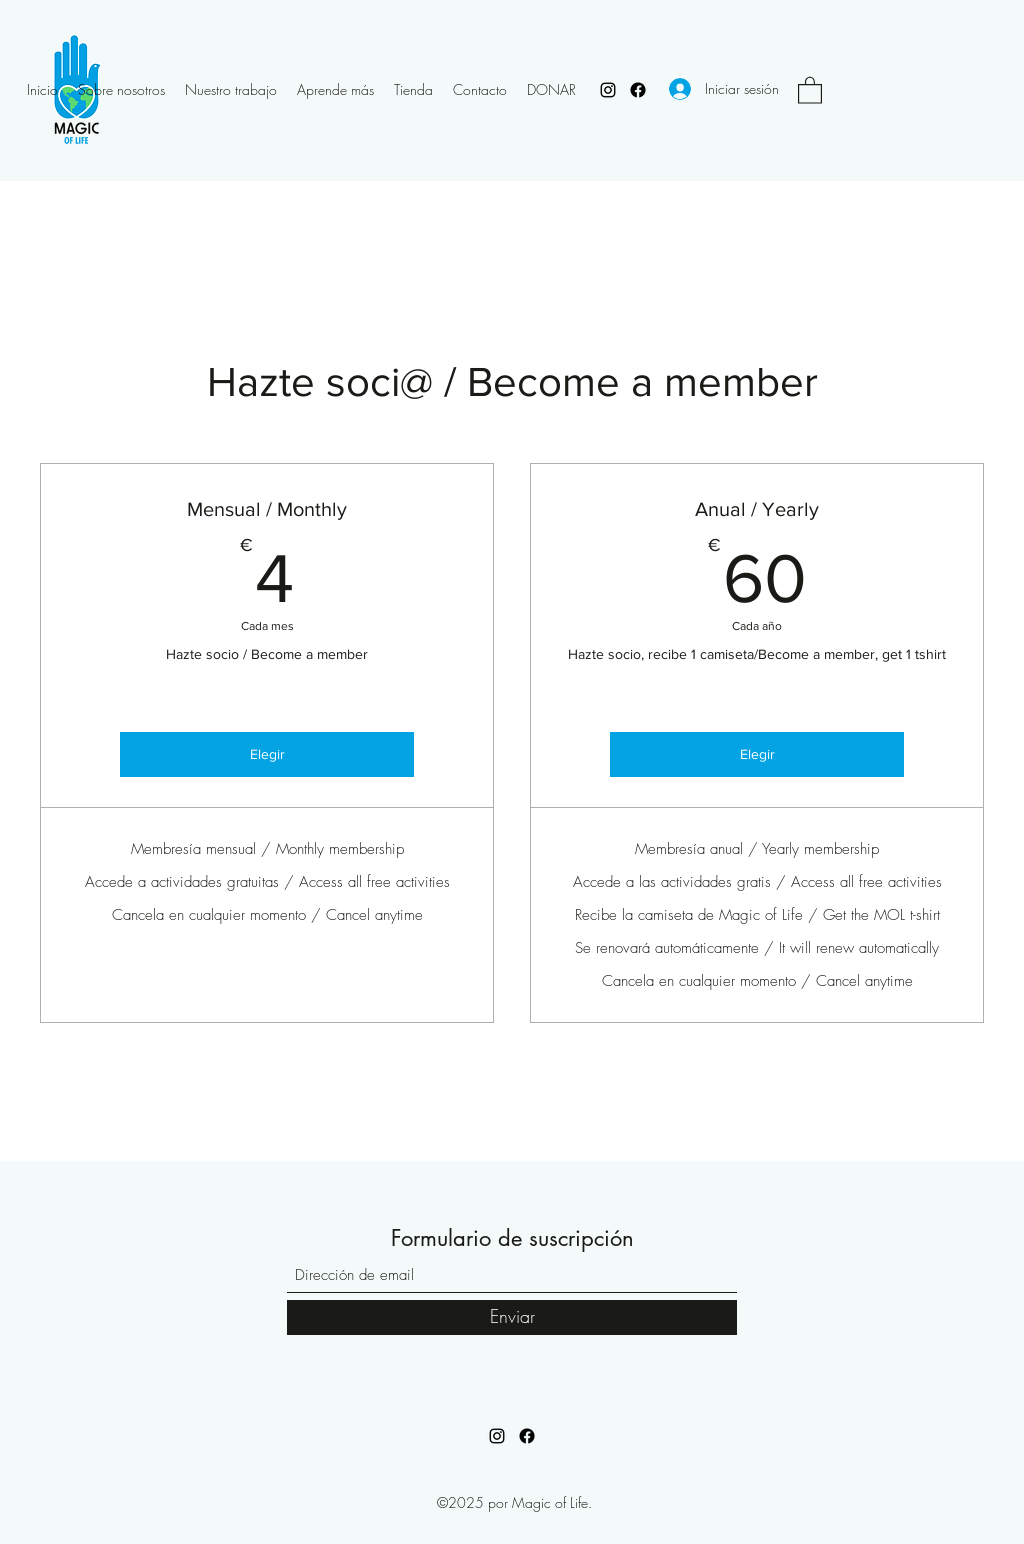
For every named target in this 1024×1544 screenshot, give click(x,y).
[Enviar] (512, 1317)
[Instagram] (608, 90)
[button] (810, 89)
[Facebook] (638, 90)
